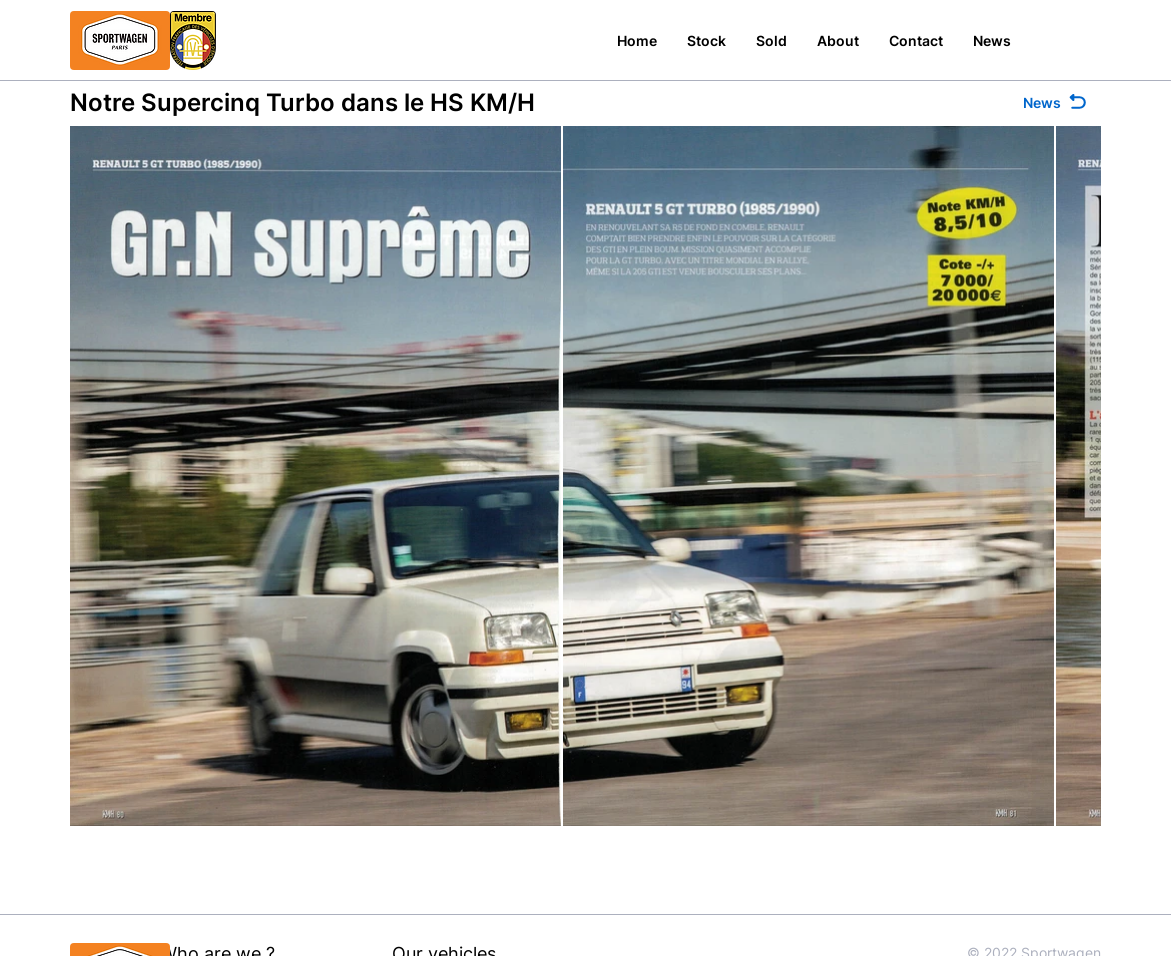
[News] (1056, 103)
